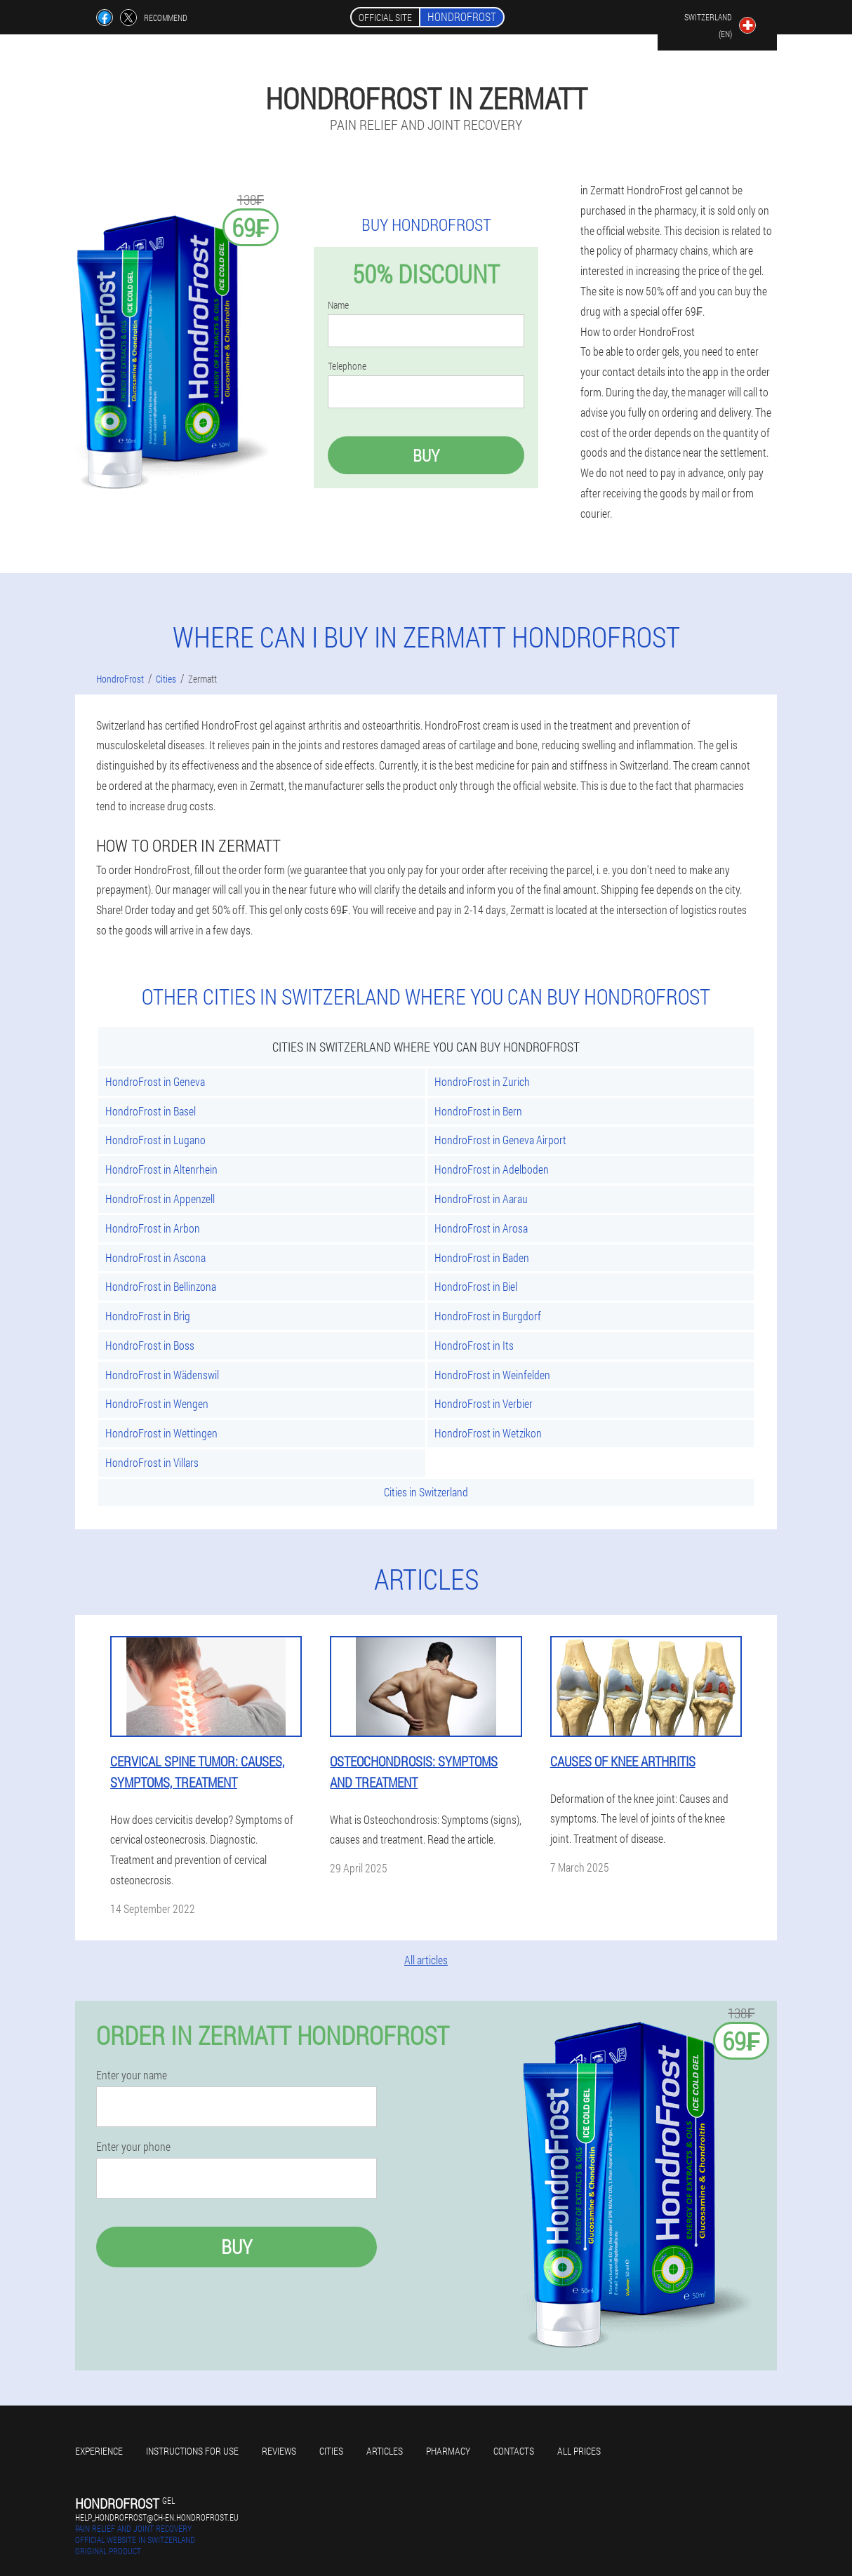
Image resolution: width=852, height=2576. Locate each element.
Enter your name (131, 2075)
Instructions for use (192, 2450)
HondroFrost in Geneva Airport (500, 1139)
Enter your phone (133, 2146)
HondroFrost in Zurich (482, 1081)
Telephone (347, 366)
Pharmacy (448, 2450)
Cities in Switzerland (426, 1491)
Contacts (513, 2450)
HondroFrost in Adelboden (491, 1169)
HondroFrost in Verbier (483, 1403)
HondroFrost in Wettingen (161, 1432)
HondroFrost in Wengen (156, 1403)
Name (338, 305)
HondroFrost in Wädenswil (162, 1374)
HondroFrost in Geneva (155, 1081)
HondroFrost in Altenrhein (161, 1169)
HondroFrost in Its (474, 1345)
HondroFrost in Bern (478, 1110)
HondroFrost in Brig (147, 1315)
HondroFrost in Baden (481, 1257)
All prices (579, 2450)
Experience (99, 2450)
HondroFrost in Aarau (481, 1198)
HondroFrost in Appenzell (160, 1198)
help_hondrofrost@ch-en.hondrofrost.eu (157, 2517)
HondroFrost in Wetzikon (488, 1432)
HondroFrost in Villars (152, 1462)
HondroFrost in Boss (149, 1345)
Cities (331, 2450)
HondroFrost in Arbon (152, 1228)
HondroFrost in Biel (475, 1286)
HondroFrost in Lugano (155, 1139)
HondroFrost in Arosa (481, 1228)
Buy (426, 455)
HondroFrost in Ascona (155, 1257)
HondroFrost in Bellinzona (160, 1286)
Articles (384, 2450)
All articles (426, 1959)
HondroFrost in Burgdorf (487, 1315)
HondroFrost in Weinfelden (492, 1374)
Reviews (279, 2450)
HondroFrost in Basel (150, 1110)
